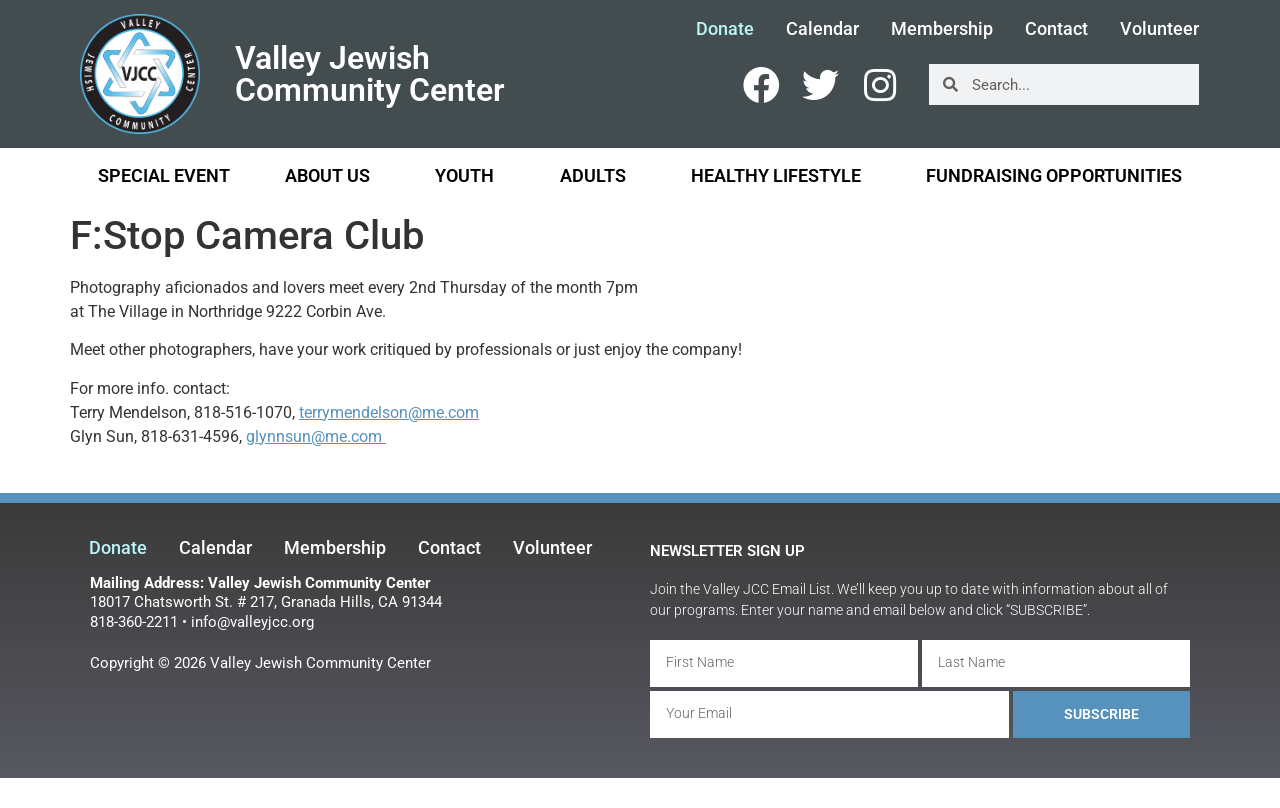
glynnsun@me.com (316, 436)
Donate (725, 29)
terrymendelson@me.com (389, 412)
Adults (598, 175)
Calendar (822, 29)
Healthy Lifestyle (781, 175)
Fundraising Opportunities (1054, 175)
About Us (332, 175)
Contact (1056, 29)
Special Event (164, 175)
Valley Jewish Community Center (370, 74)
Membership (942, 29)
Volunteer (1159, 29)
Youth (469, 175)
